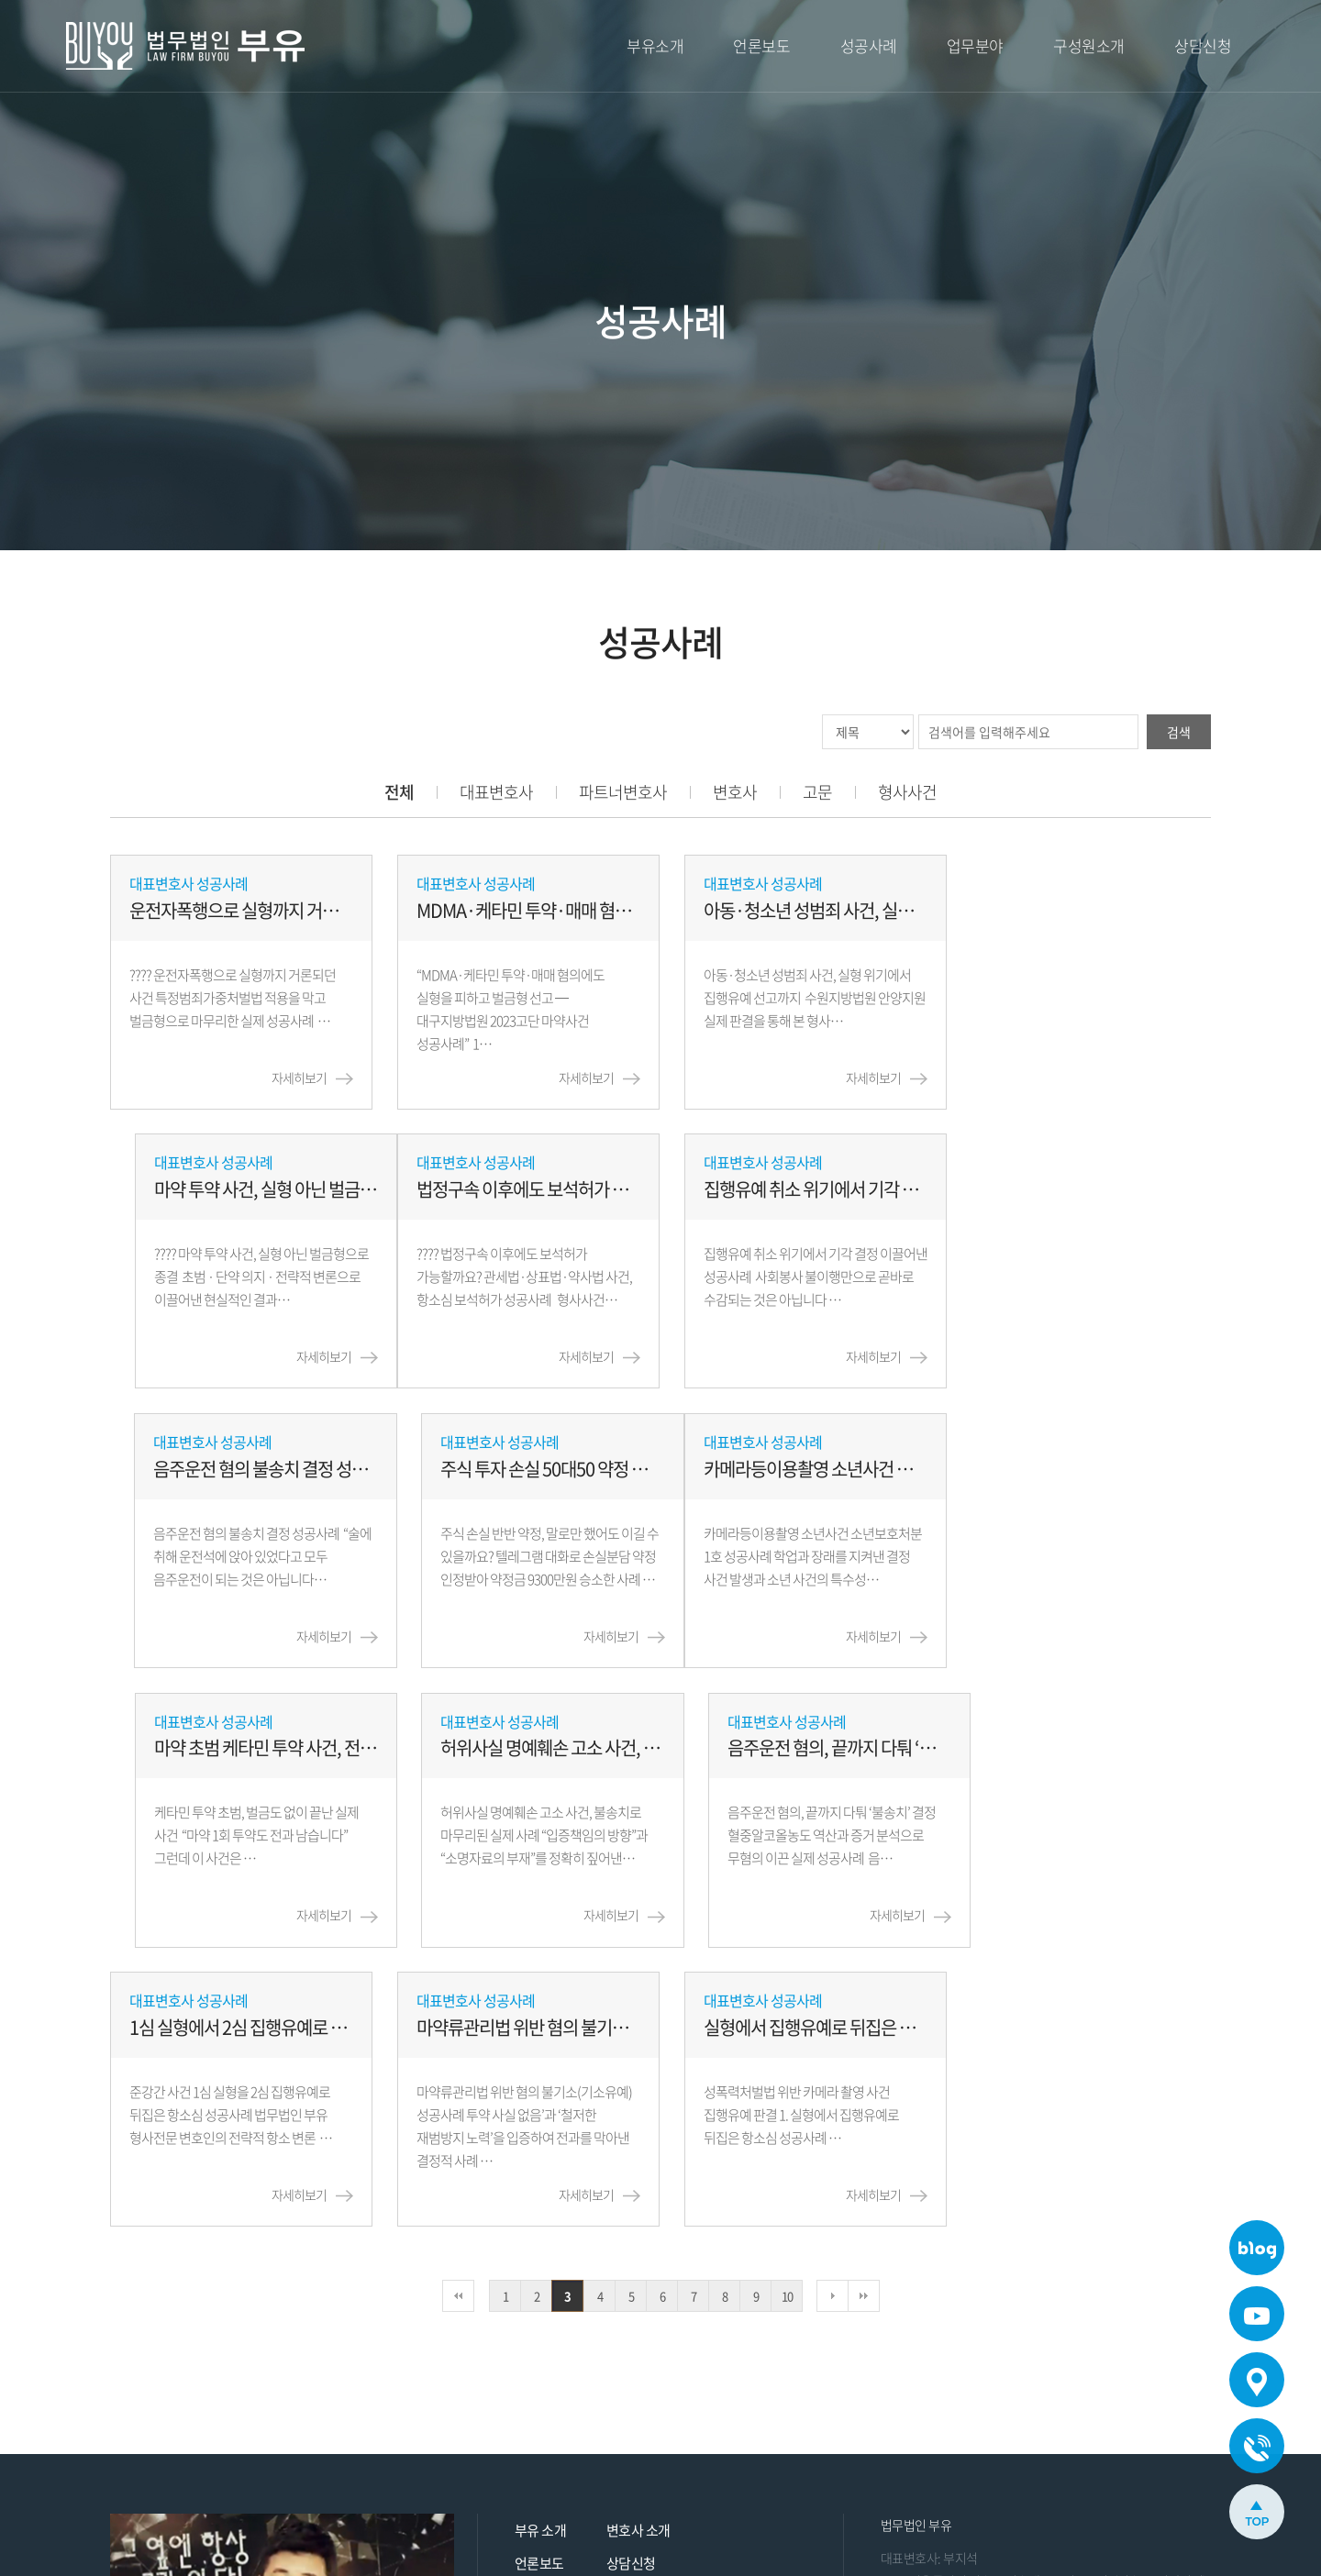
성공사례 (868, 45)
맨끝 (864, 2018)
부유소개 (655, 45)
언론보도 (761, 45)
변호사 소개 (638, 2252)
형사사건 (907, 791)
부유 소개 (541, 2252)
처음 (458, 2018)
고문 (817, 791)
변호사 (735, 791)
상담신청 (1202, 45)
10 (787, 2018)
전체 (399, 791)
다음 (832, 2018)
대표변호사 (496, 791)
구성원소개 (1089, 45)
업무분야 (975, 45)
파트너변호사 (623, 791)
